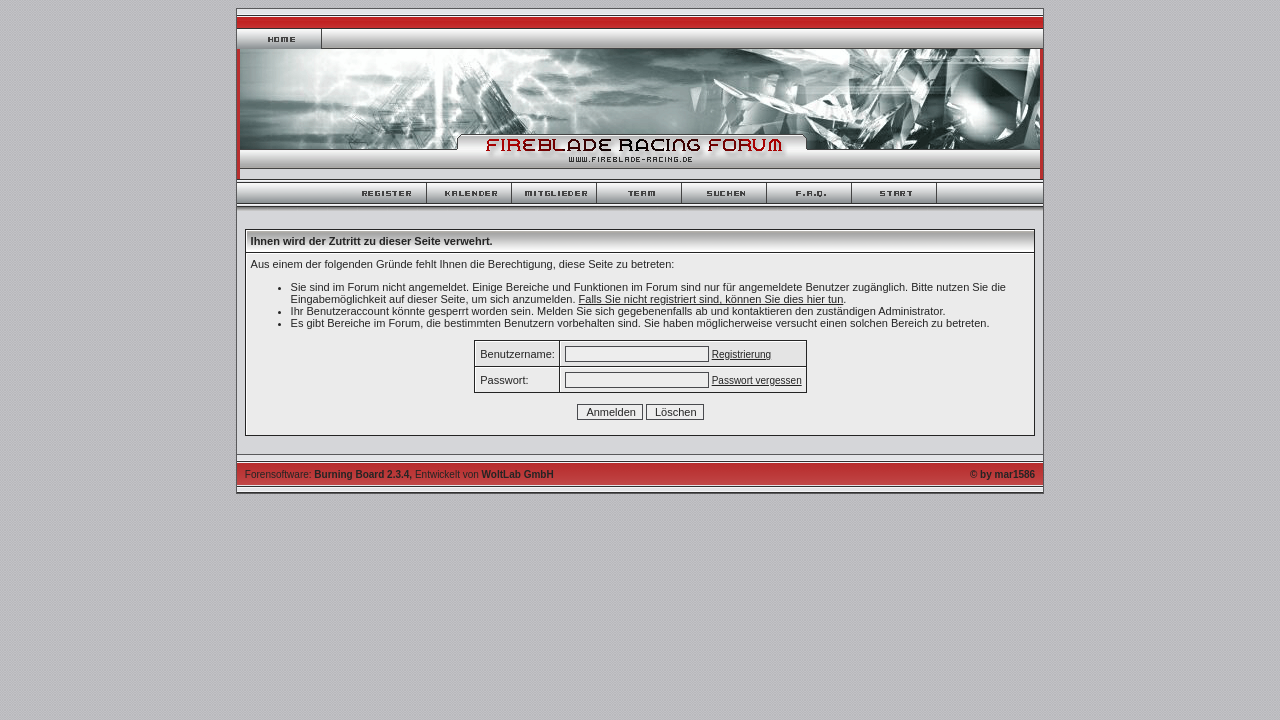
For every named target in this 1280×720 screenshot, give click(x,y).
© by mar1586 (1002, 474)
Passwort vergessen (757, 380)
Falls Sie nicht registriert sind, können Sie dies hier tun (711, 299)
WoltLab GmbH (518, 474)
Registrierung (741, 354)
